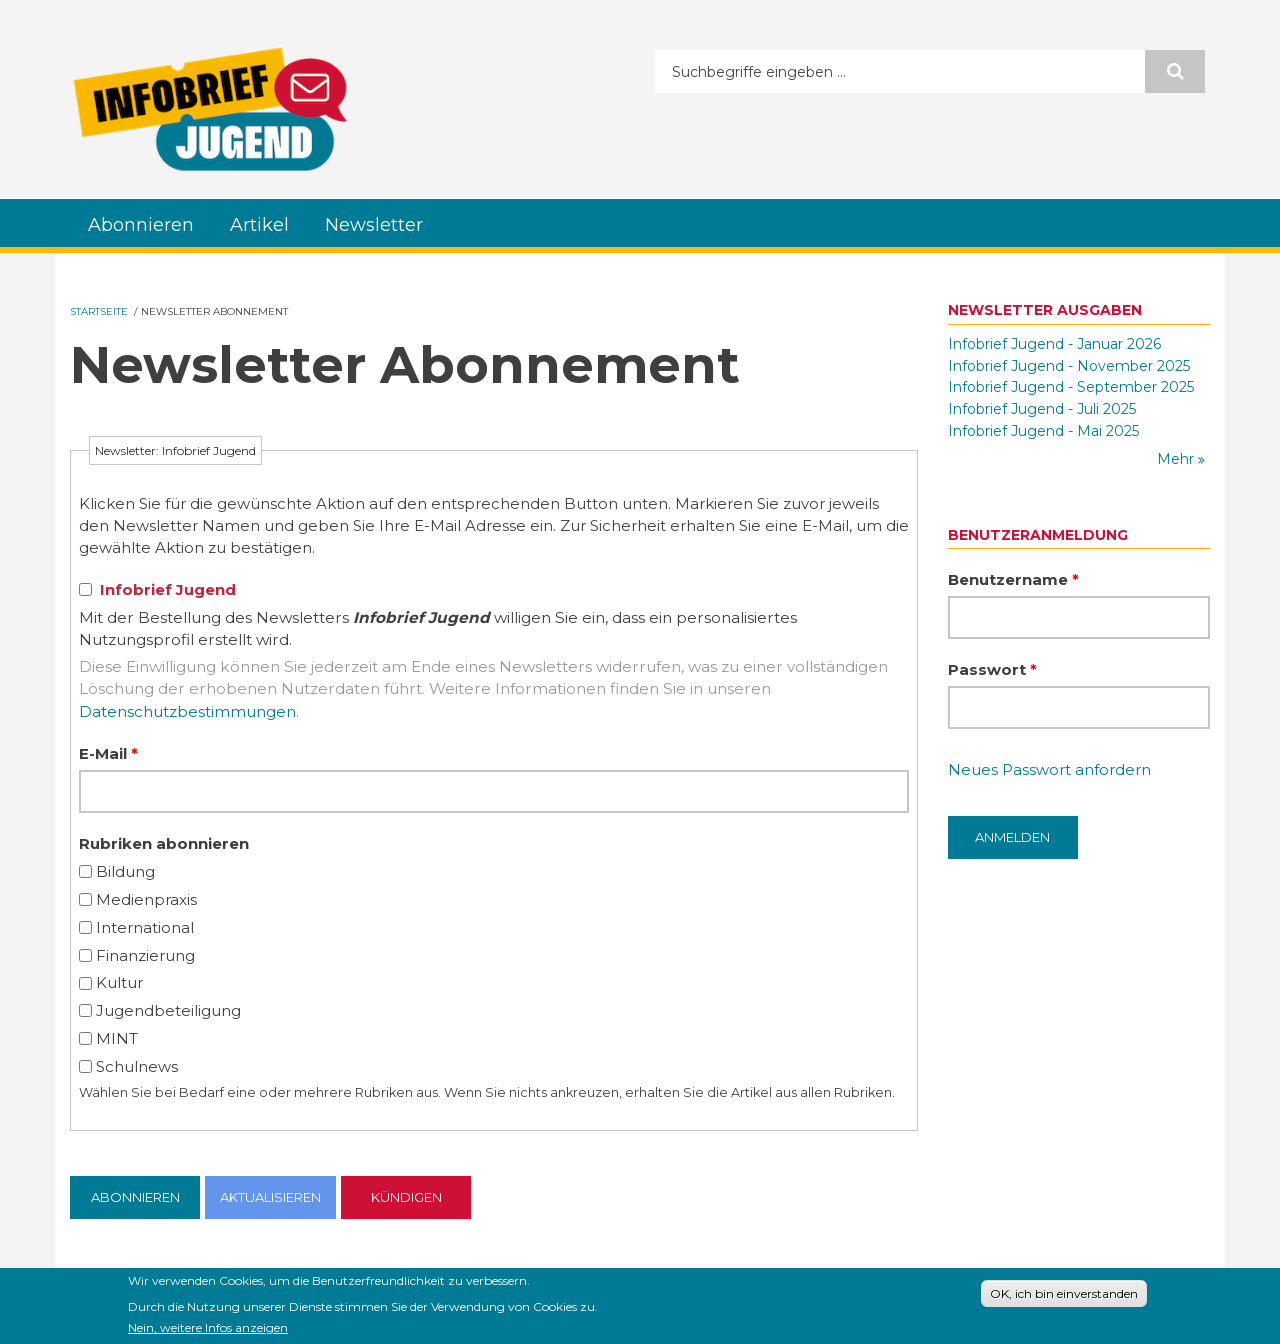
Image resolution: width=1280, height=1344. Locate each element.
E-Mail (108, 753)
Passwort (992, 669)
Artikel (259, 225)
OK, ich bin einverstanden (1064, 1295)
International (145, 927)
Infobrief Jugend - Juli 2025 (1042, 409)
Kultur (119, 982)
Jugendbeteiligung (168, 1010)
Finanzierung (145, 955)
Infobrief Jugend (168, 589)
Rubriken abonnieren (164, 843)
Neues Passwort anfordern (1049, 769)
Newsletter (374, 225)
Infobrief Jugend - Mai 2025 (1043, 431)
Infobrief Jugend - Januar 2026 (1054, 344)
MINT (117, 1038)
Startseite (99, 311)
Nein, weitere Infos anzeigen (208, 1330)
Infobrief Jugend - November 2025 (1069, 366)
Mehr (1177, 459)
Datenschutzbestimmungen (187, 711)
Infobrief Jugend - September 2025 (1071, 387)
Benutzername (1013, 579)
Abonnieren (141, 225)
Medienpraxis (146, 899)
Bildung (125, 871)
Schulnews (137, 1066)
